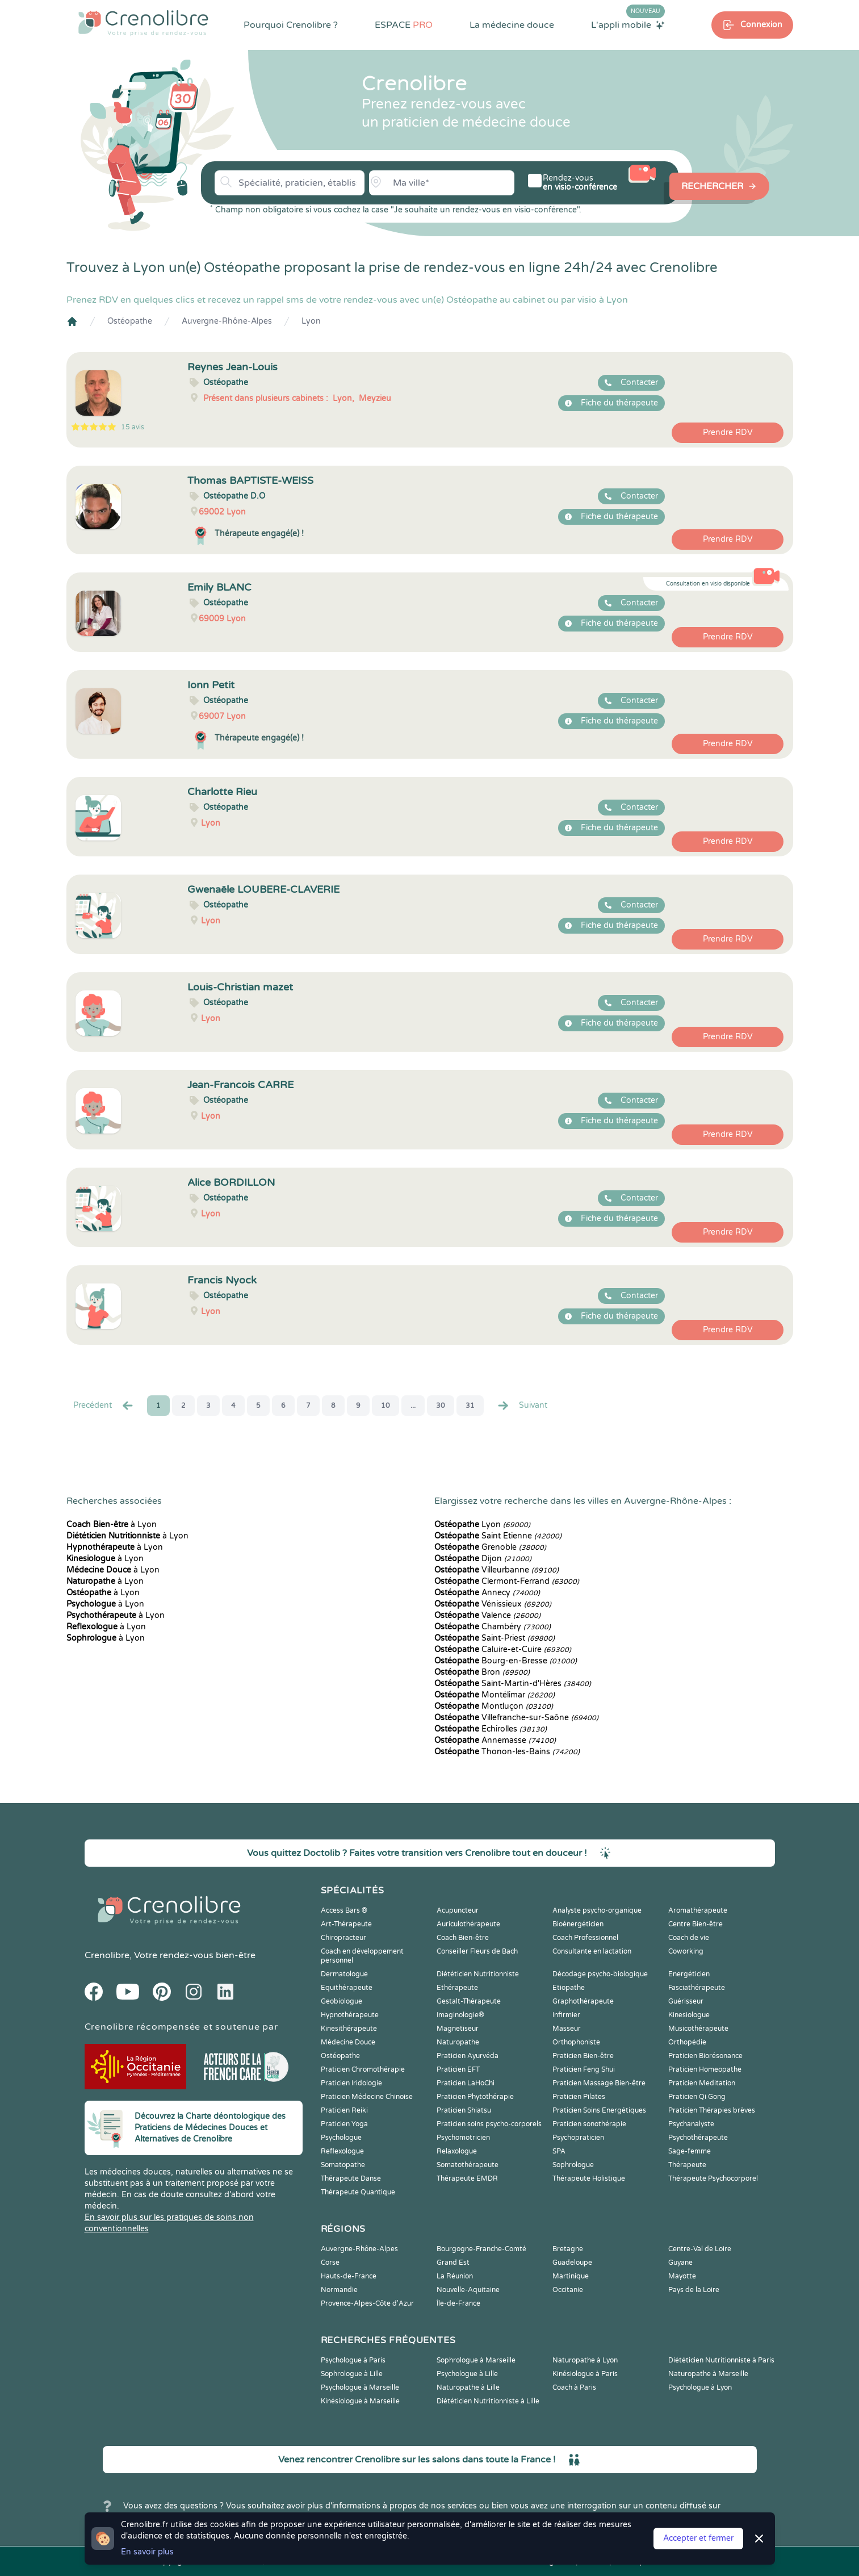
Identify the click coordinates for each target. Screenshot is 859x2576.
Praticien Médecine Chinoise (367, 2097)
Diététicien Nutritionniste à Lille (488, 2401)
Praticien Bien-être (583, 2056)
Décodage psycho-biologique (600, 1974)
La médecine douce (512, 25)
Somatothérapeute (467, 2165)
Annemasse (495, 1740)
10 (385, 1406)
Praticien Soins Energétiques (599, 2110)
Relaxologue (457, 2151)
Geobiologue (341, 2001)
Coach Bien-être (463, 1938)
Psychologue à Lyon (700, 2387)
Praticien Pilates (578, 2097)
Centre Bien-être (695, 1924)
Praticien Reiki (344, 2110)
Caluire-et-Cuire (502, 1649)
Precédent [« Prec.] (104, 1405)
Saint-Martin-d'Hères (512, 1683)
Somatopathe (343, 2165)
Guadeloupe (572, 2262)
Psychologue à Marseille (360, 2387)
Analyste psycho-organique (597, 1910)
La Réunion (455, 2276)
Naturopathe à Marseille (708, 2374)
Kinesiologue (689, 2015)
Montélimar (494, 1695)
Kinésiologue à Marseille (360, 2401)
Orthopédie (687, 2042)
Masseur (566, 2029)
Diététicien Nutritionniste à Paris (721, 2360)
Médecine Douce (348, 2042)
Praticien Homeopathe (704, 2069)
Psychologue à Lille (467, 2374)
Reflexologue (342, 2151)
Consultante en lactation (591, 1951)
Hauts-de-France (348, 2276)
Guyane (680, 2262)
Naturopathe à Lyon (585, 2360)
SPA (558, 2151)
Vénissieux (492, 1604)
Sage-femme (689, 2151)
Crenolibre (107, 1955)
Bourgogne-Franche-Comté (481, 2249)
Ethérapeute (457, 1988)
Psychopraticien (578, 2138)
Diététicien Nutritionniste (478, 1974)
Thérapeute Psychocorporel (713, 2178)
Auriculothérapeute (468, 1924)
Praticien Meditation (701, 2083)
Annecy (487, 1593)
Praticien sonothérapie (589, 2124)
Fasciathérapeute (696, 1988)
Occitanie (567, 2290)
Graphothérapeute (583, 2001)
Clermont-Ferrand (506, 1581)
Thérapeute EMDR (467, 2178)
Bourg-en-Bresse (505, 1661)
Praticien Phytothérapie (475, 2097)
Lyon (311, 321)
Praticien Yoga (344, 2124)
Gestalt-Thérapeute (469, 2001)
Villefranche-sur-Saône (516, 1717)
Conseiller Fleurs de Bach (477, 1951)
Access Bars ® (344, 1910)
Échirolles (490, 1729)
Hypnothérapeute (350, 2015)
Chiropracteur (343, 1938)
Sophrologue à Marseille (476, 2360)
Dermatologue (344, 1974)
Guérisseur (685, 2001)
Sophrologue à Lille (352, 2374)
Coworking (685, 1951)
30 (440, 1406)
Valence (487, 1615)
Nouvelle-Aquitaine (468, 2290)
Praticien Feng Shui (583, 2069)
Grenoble (490, 1547)
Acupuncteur (458, 1910)
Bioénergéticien (578, 1924)
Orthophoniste (576, 2042)
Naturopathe (458, 2042)
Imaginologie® (460, 2015)
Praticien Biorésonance (705, 2056)
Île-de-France (458, 2303)
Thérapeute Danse (351, 2178)
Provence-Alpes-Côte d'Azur (367, 2303)
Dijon (482, 1558)
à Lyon (111, 1524)
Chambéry (492, 1627)
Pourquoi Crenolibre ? (291, 25)
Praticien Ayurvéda (467, 2056)
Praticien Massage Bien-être (599, 2083)
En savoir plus (147, 2552)
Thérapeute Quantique (358, 2192)
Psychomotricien (463, 2138)
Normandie (339, 2290)
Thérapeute (687, 2165)
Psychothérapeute (698, 2138)
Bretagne (567, 2249)
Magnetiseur (458, 2029)
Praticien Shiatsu (464, 2110)
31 (470, 1406)
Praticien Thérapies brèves (711, 2110)
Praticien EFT (458, 2069)
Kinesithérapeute (349, 2029)
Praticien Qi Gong (697, 2097)
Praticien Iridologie (351, 2083)
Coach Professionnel (585, 1938)
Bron (482, 1672)
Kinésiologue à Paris (585, 2374)
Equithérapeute (346, 1988)
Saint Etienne (498, 1536)
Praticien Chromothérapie (363, 2069)
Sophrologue (573, 2165)
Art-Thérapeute (346, 1924)
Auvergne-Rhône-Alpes (227, 321)
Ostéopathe (129, 321)
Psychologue (341, 2138)
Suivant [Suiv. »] (521, 1405)
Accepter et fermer (698, 2538)
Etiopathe (568, 1988)
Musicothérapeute (698, 2029)
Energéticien (689, 1974)
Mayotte (682, 2276)
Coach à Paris (574, 2387)
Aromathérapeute (697, 1910)
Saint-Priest (494, 1638)
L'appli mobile (628, 24)
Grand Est (453, 2262)
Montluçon (493, 1706)
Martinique (570, 2276)
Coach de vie (688, 1938)
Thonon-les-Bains (507, 1752)
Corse (330, 2262)
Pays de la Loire (693, 2290)
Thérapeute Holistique (588, 2178)
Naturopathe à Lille (468, 2387)
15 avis (132, 427)
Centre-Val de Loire (699, 2249)
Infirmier (566, 2015)
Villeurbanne (496, 1570)
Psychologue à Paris (353, 2360)
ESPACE (404, 25)
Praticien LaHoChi (466, 2083)
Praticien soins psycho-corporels (489, 2124)
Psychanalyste (691, 2124)
